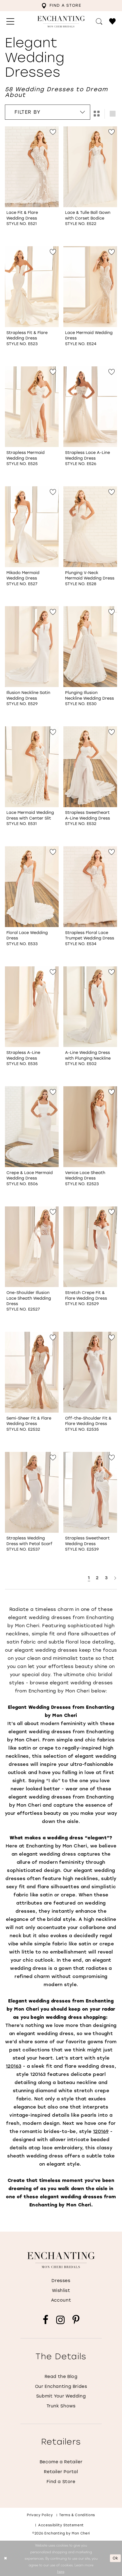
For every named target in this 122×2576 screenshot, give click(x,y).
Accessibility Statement (61, 2525)
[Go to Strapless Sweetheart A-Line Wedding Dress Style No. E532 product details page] (90, 766)
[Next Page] (115, 1578)
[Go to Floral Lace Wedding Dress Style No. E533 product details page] (32, 886)
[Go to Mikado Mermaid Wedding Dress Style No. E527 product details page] (32, 526)
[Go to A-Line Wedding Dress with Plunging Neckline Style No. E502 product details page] (90, 1006)
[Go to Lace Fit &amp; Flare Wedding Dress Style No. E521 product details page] (32, 166)
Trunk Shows (61, 2405)
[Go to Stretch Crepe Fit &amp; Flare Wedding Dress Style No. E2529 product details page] (90, 1246)
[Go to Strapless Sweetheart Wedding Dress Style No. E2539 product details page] (90, 1492)
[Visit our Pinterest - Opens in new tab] (75, 2320)
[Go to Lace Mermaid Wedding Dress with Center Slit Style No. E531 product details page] (32, 766)
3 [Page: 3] (106, 1577)
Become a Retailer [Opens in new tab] (61, 2461)
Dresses (61, 2280)
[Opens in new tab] (13, 2066)
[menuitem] (61, 5)
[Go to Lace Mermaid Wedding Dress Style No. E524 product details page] (90, 286)
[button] (10, 21)
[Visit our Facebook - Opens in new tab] (45, 2320)
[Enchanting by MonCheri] (61, 2260)
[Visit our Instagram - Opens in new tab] (60, 2320)
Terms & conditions (77, 2515)
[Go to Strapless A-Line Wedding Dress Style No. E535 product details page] (32, 1006)
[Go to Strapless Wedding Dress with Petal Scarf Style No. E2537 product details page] (32, 1492)
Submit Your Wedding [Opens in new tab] (61, 2396)
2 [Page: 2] (97, 1577)
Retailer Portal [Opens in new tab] (61, 2471)
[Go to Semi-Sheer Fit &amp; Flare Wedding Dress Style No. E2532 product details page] (32, 1372)
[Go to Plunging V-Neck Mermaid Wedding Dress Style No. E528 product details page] (90, 526)
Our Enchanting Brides (61, 2386)
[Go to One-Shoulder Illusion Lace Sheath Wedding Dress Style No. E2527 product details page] (32, 1246)
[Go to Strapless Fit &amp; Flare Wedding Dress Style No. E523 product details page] (32, 286)
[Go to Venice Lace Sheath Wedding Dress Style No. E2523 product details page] (90, 1126)
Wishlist (61, 2290)
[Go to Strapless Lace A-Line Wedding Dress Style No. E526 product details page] (90, 406)
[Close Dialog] (5, 2558)
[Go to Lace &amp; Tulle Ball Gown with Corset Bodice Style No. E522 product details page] (90, 166)
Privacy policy (40, 2515)
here (60, 2571)
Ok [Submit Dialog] (115, 2558)
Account (61, 2300)
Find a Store (61, 2481)
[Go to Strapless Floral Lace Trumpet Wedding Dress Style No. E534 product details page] (90, 886)
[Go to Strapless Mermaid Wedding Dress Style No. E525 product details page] (32, 406)
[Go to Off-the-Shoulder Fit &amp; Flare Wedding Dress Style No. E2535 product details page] (90, 1372)
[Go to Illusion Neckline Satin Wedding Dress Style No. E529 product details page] (32, 646)
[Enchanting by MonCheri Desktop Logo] (61, 21)
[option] (31, 184)
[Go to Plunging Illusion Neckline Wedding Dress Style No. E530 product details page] (90, 646)
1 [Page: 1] (89, 1577)
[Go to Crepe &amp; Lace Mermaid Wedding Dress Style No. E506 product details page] (32, 1126)
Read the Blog (61, 2376)
